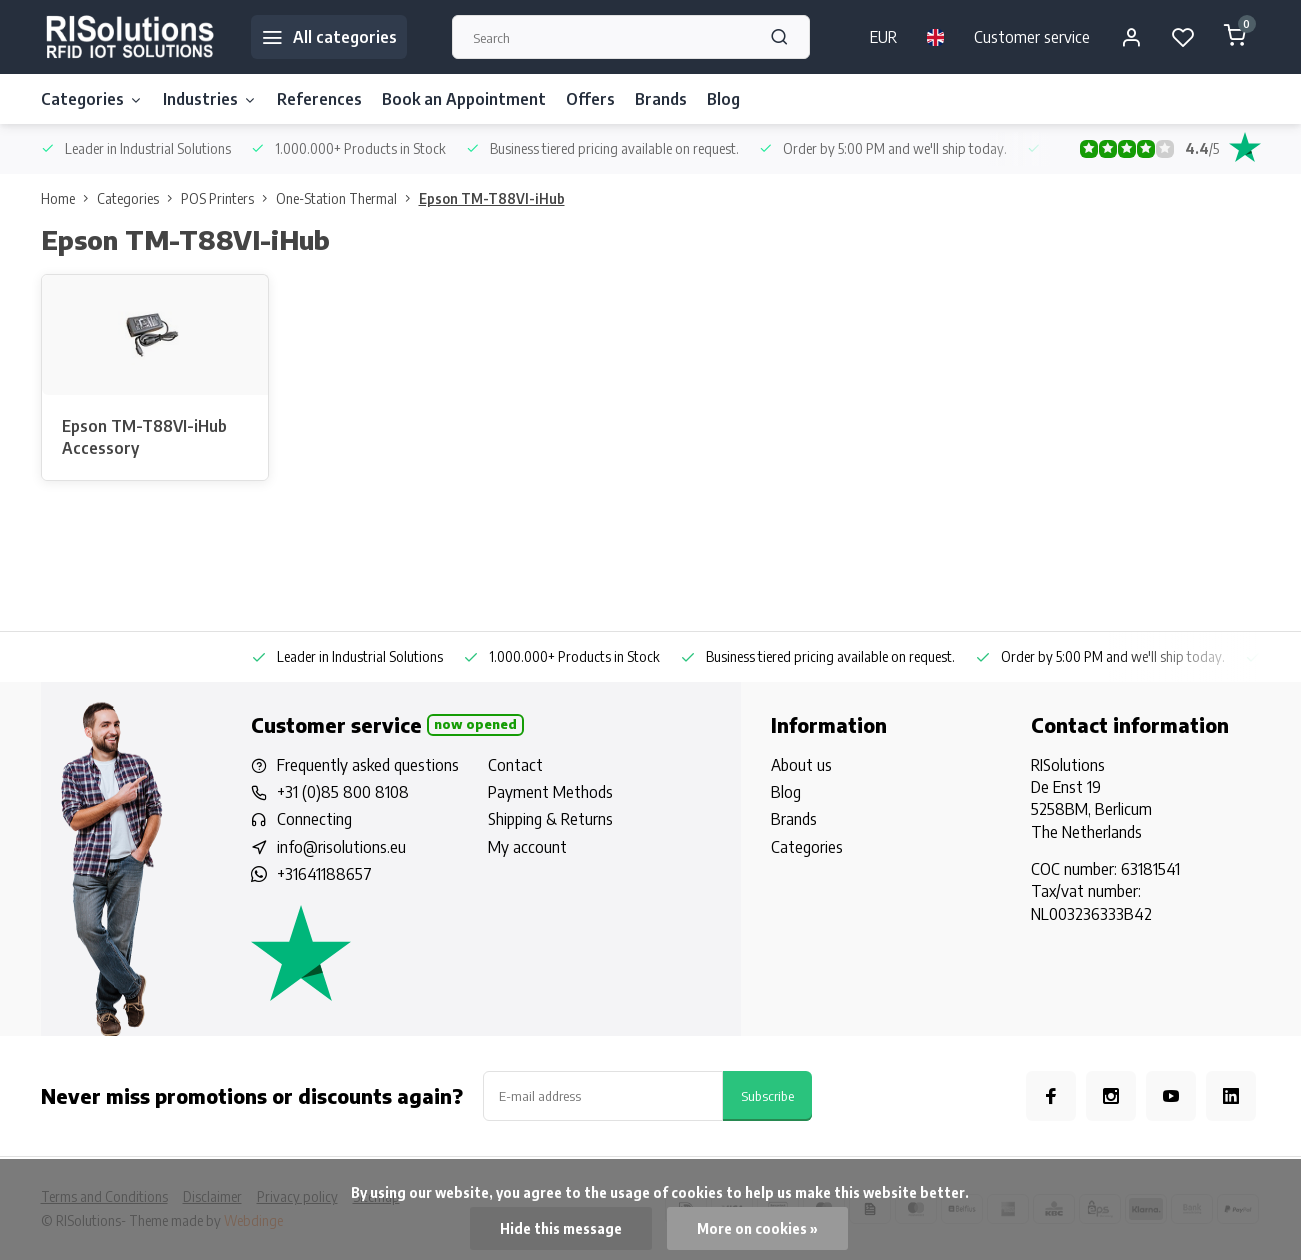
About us (801, 765)
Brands (661, 99)
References (319, 99)
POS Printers (228, 198)
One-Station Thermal (347, 198)
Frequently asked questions (368, 765)
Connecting (314, 819)
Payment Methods (550, 792)
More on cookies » (757, 1228)
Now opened (475, 724)
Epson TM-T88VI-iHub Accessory (144, 437)
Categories (92, 99)
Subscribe (767, 1095)
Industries (210, 99)
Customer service (1032, 37)
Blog (723, 99)
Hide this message (561, 1228)
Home (69, 198)
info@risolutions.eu (341, 847)
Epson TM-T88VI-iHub (492, 198)
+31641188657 (324, 874)
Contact (515, 765)
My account (527, 847)
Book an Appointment (464, 99)
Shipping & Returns (550, 819)
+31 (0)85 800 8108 (343, 792)
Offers (590, 99)
